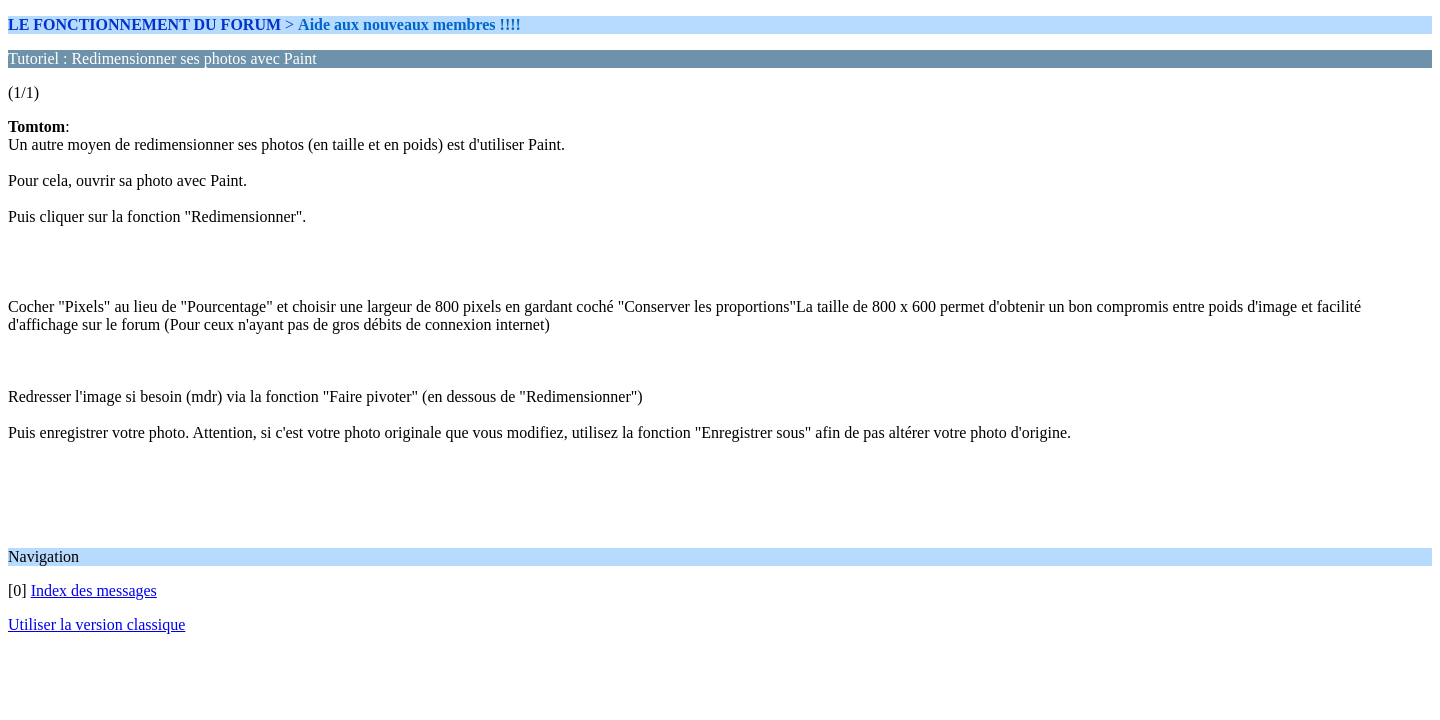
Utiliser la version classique (96, 624)
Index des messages (94, 590)
